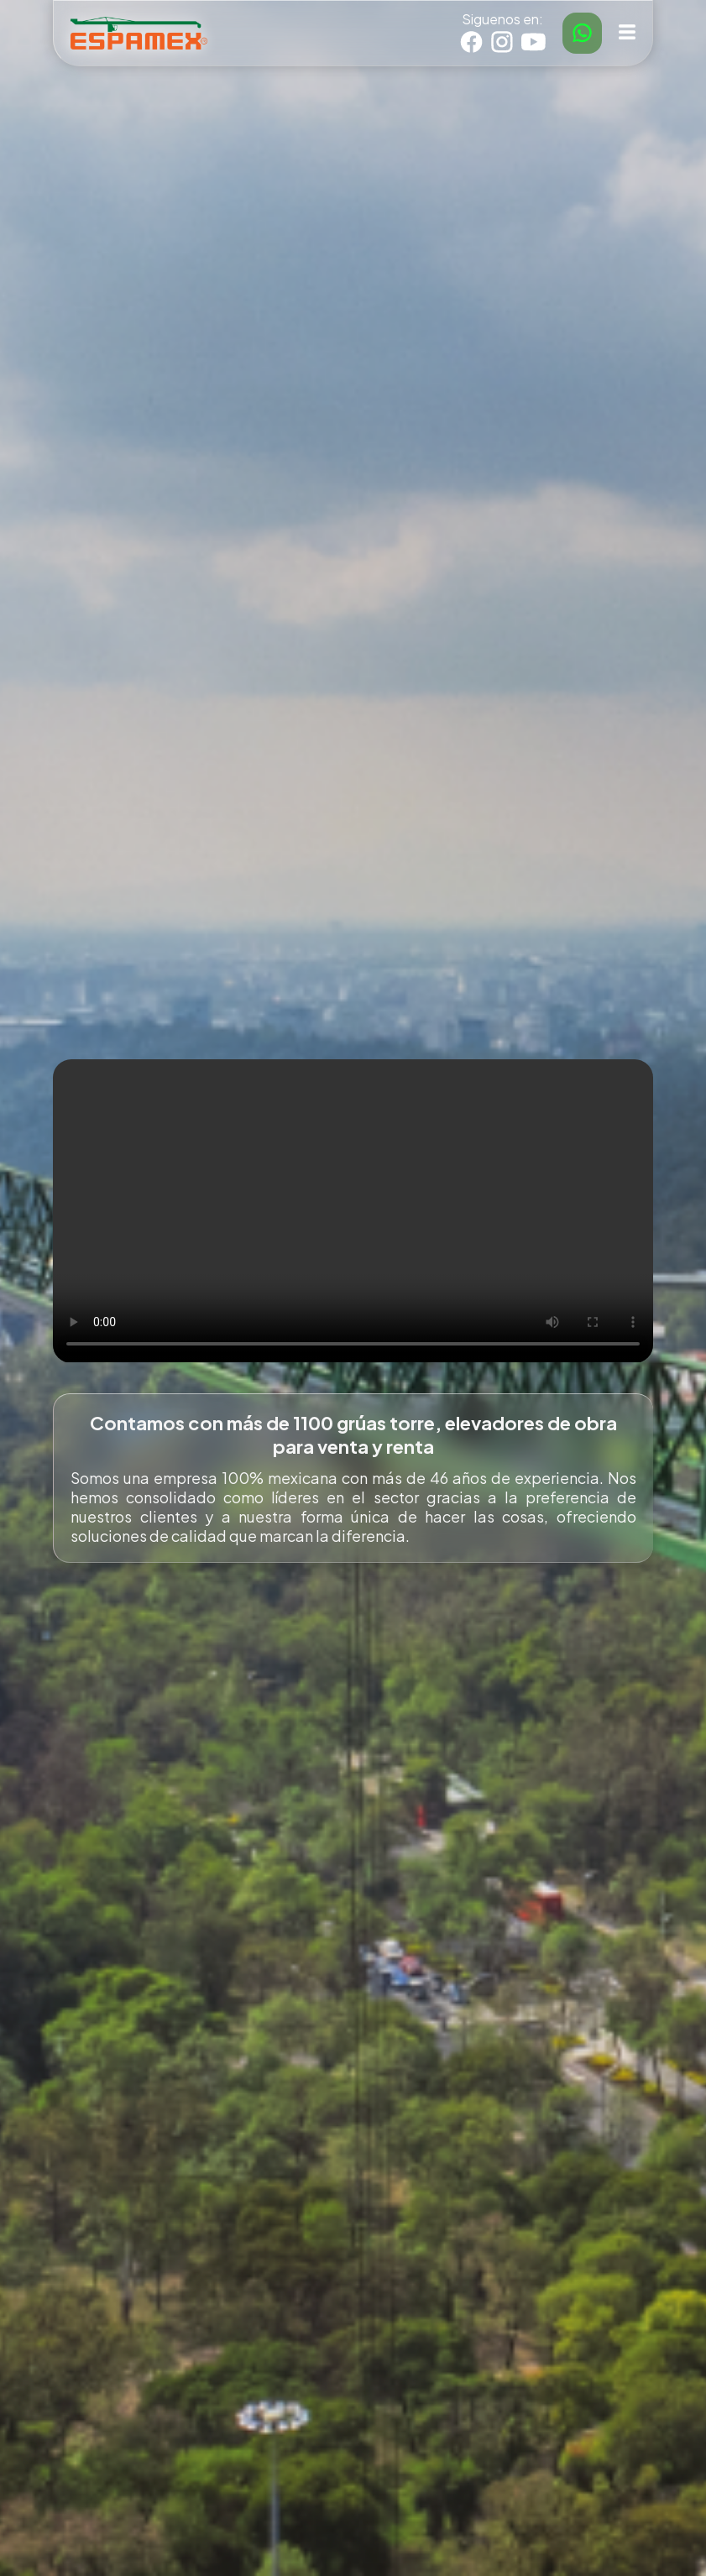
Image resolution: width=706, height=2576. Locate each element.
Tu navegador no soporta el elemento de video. (353, 1210)
